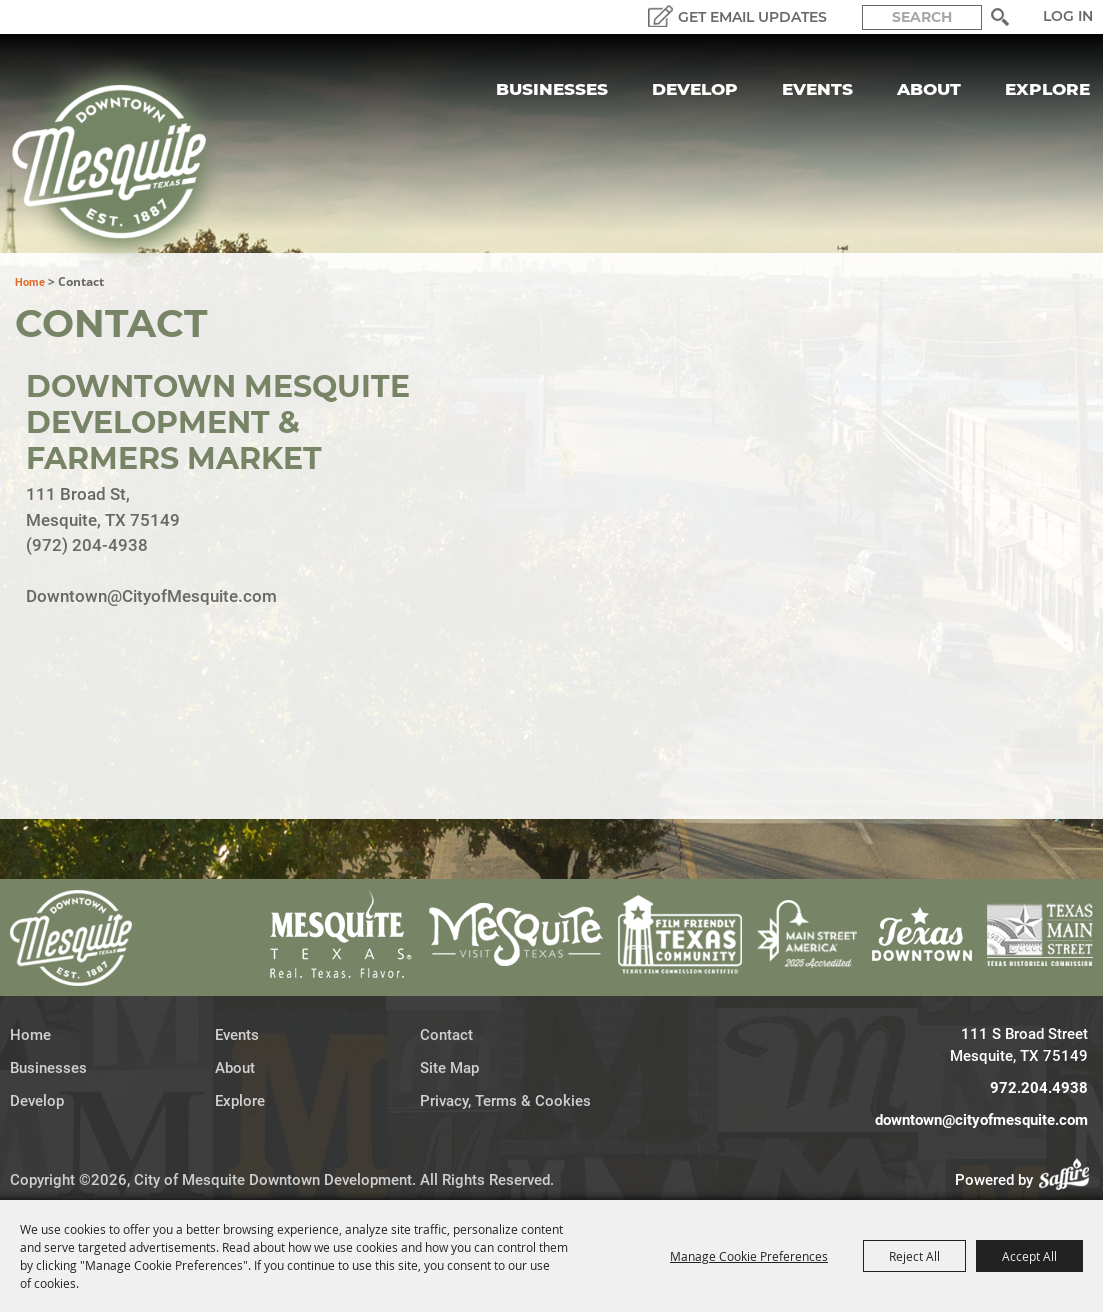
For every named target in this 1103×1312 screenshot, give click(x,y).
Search (999, 17)
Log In (1068, 16)
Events (817, 89)
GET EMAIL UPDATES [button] (752, 17)
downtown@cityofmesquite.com (981, 1120)
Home (30, 282)
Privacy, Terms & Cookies (505, 1101)
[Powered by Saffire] (1070, 1180)
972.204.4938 (1039, 1088)
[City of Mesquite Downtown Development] (121, 162)
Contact (446, 1035)
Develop (695, 89)
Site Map (449, 1068)
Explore (1047, 89)
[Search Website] (922, 17)
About (929, 89)
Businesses (552, 89)
